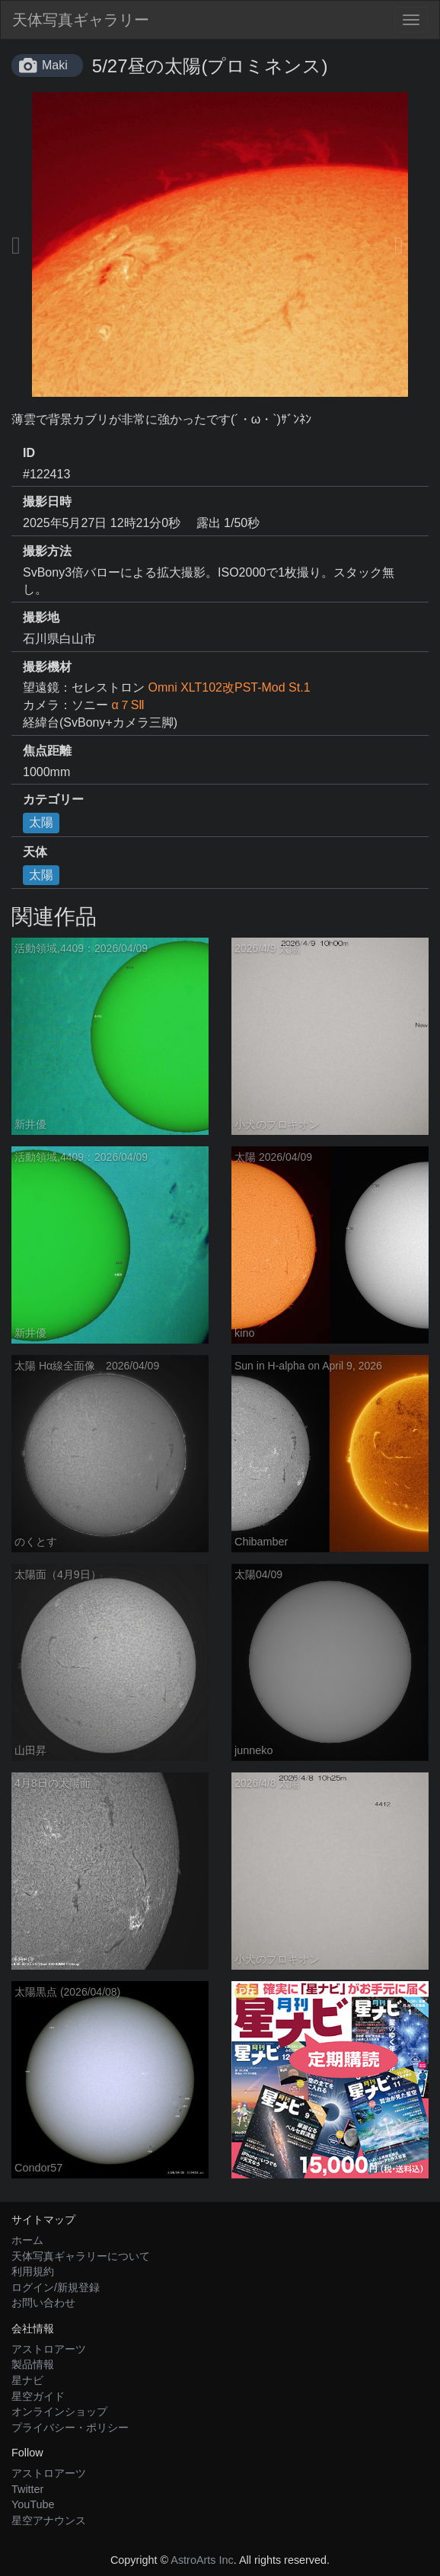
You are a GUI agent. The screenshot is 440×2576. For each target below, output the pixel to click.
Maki (55, 65)
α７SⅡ (128, 704)
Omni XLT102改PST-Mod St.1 (229, 687)
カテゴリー (53, 799)
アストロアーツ (48, 2349)
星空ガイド (38, 2396)
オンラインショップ (59, 2411)
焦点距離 (47, 750)
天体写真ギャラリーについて (80, 2256)
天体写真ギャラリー (80, 19)
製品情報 (32, 2364)
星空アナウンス (48, 2520)
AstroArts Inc (202, 2560)
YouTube (33, 2504)
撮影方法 (47, 551)
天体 (35, 851)
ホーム (27, 2240)
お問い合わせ (43, 2302)
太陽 (41, 822)
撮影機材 (47, 666)
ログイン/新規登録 (55, 2287)
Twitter (27, 2489)
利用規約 (32, 2271)
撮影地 (41, 617)
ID (29, 452)
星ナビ (27, 2380)
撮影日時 (47, 501)
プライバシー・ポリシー (70, 2427)
